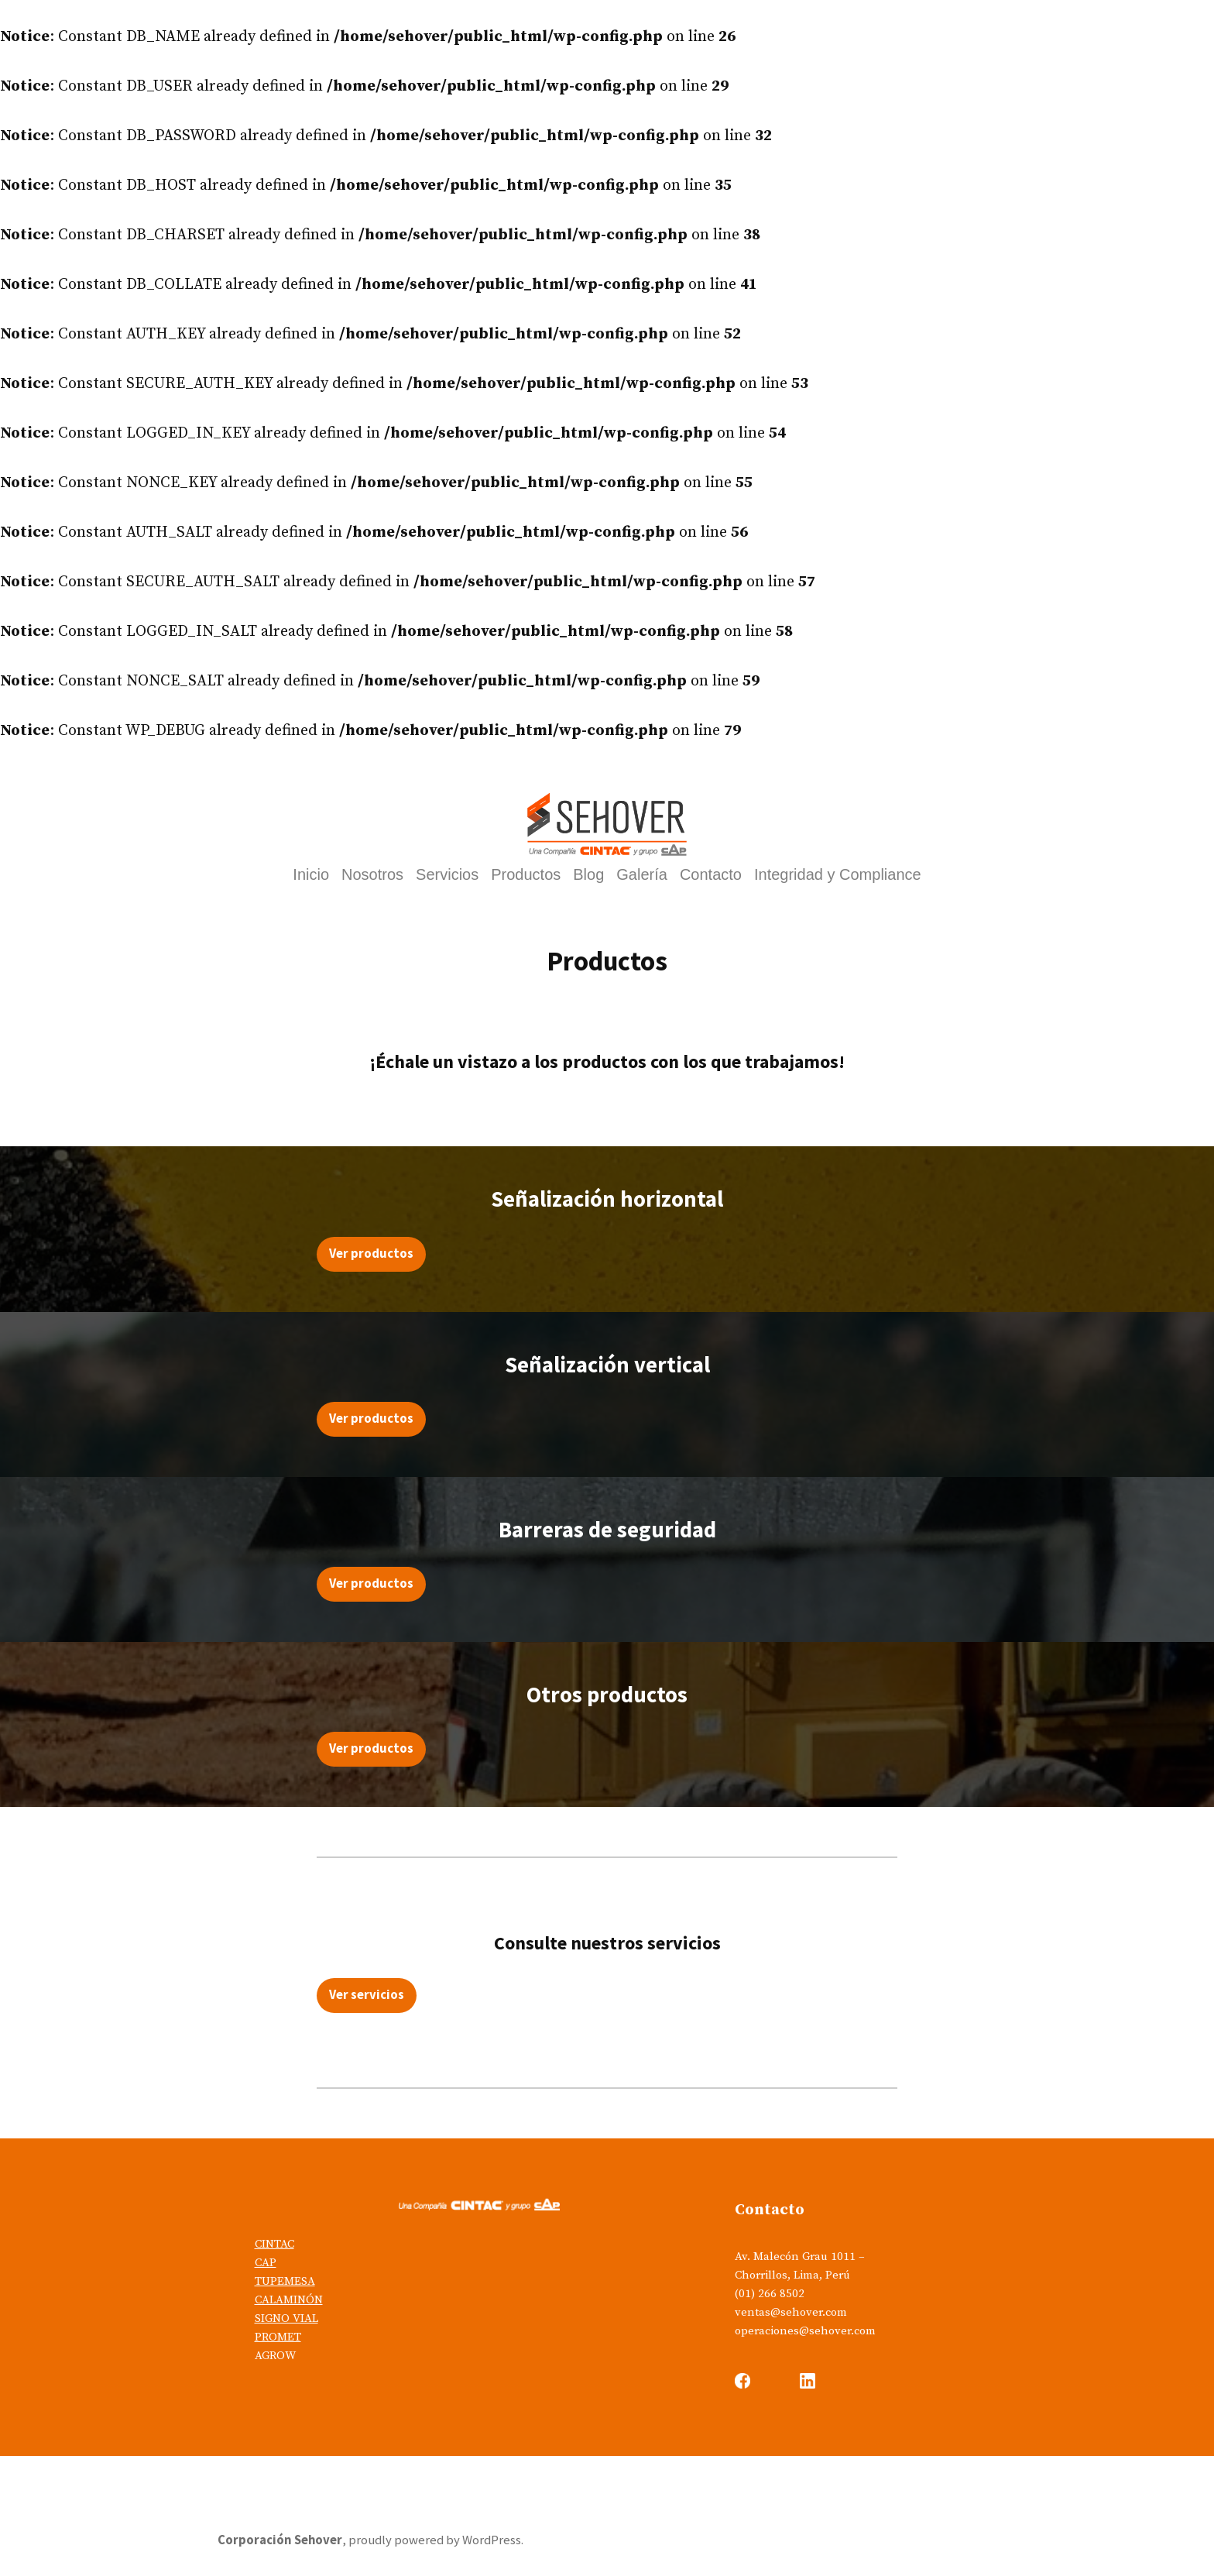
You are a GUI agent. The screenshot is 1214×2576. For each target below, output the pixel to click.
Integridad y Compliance (837, 875)
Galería (641, 875)
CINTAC (274, 2244)
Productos (526, 875)
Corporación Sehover (280, 2540)
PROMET (278, 2337)
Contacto (711, 875)
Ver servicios (366, 1995)
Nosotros (372, 875)
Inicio (311, 875)
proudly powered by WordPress (434, 2540)
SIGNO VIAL (286, 2318)
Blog (588, 875)
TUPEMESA (285, 2281)
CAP (265, 2262)
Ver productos (371, 1253)
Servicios (447, 875)
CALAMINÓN (289, 2300)
